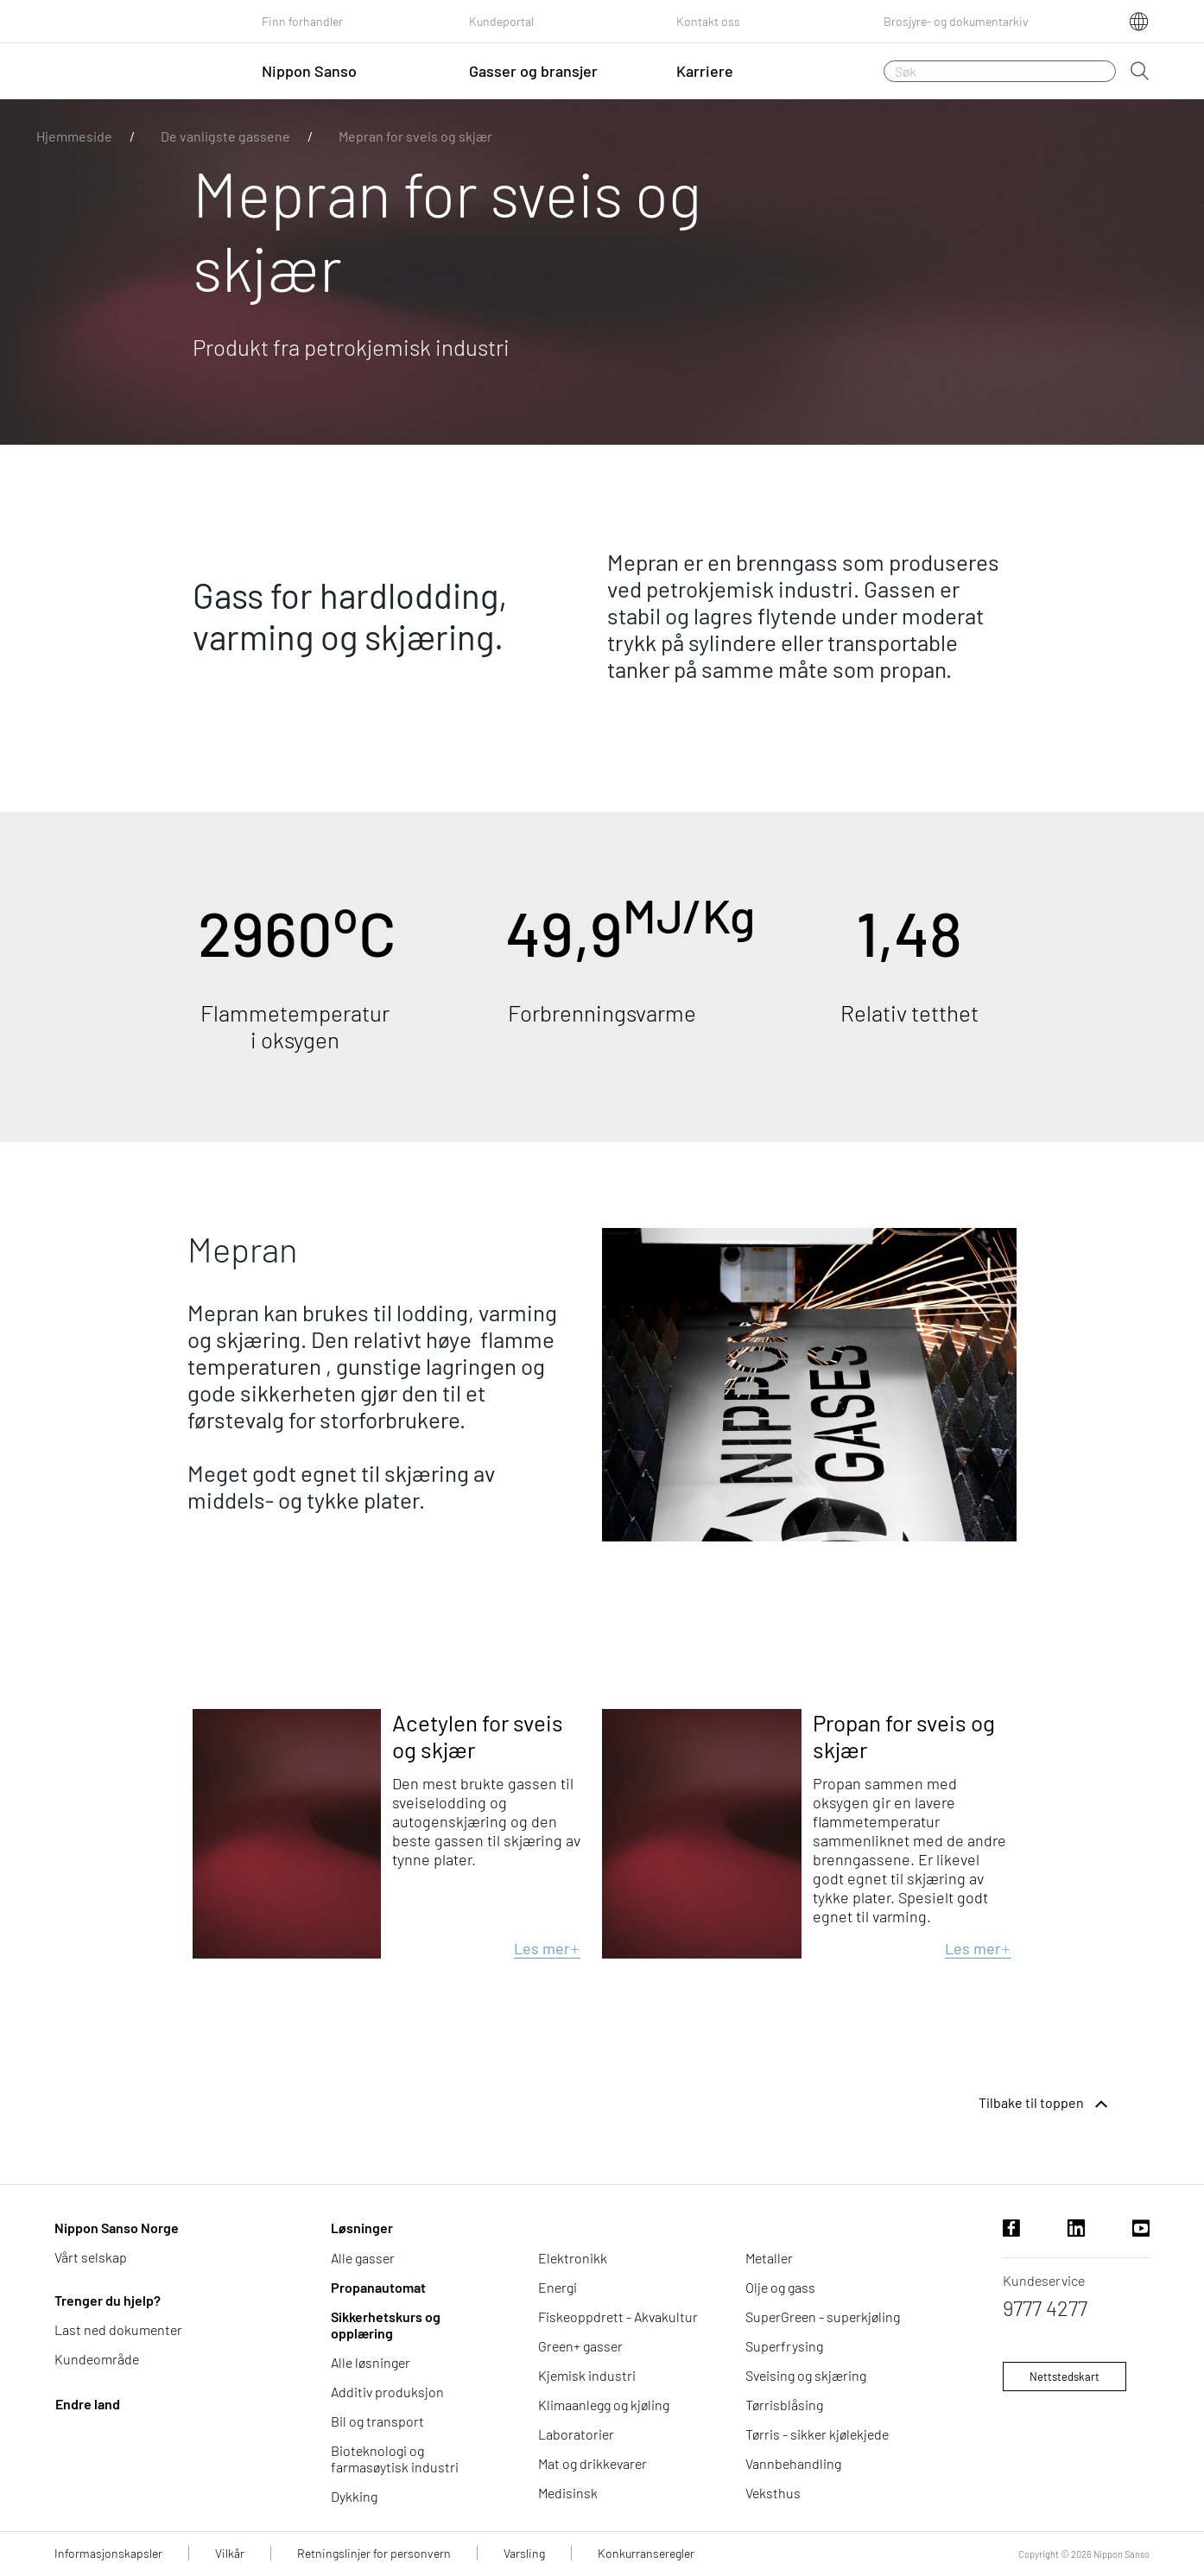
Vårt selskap (90, 2257)
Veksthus (773, 2492)
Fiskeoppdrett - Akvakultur (618, 2316)
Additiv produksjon (387, 2391)
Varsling (524, 2553)
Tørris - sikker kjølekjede (817, 2434)
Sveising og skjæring (805, 2375)
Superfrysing (784, 2346)
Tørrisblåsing (784, 2404)
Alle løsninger (370, 2362)
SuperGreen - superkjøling (822, 2316)
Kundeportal (501, 21)
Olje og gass (780, 2287)
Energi (557, 2287)
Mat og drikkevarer (592, 2463)
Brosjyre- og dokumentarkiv (956, 21)
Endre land (87, 2404)
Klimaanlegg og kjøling (603, 2404)
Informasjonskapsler (108, 2553)
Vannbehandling (793, 2463)
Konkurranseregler (646, 2553)
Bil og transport (377, 2421)
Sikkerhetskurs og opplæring (385, 2324)
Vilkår (229, 2553)
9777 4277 (1045, 2307)
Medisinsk (568, 2492)
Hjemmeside (74, 136)
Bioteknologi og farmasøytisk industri (395, 2458)
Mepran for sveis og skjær (415, 136)
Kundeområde (96, 2359)
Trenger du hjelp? (107, 2300)
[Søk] (1000, 71)
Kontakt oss (708, 21)
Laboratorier (576, 2434)
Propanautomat (378, 2287)
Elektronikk (572, 2258)
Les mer (547, 1948)
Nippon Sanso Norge (116, 2227)
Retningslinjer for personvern (374, 2553)
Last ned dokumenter (118, 2329)
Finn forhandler (302, 21)
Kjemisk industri (587, 2375)
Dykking (354, 2496)
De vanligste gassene (225, 136)
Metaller (769, 2258)
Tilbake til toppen (1045, 2104)
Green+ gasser (580, 2346)
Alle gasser (363, 2258)
